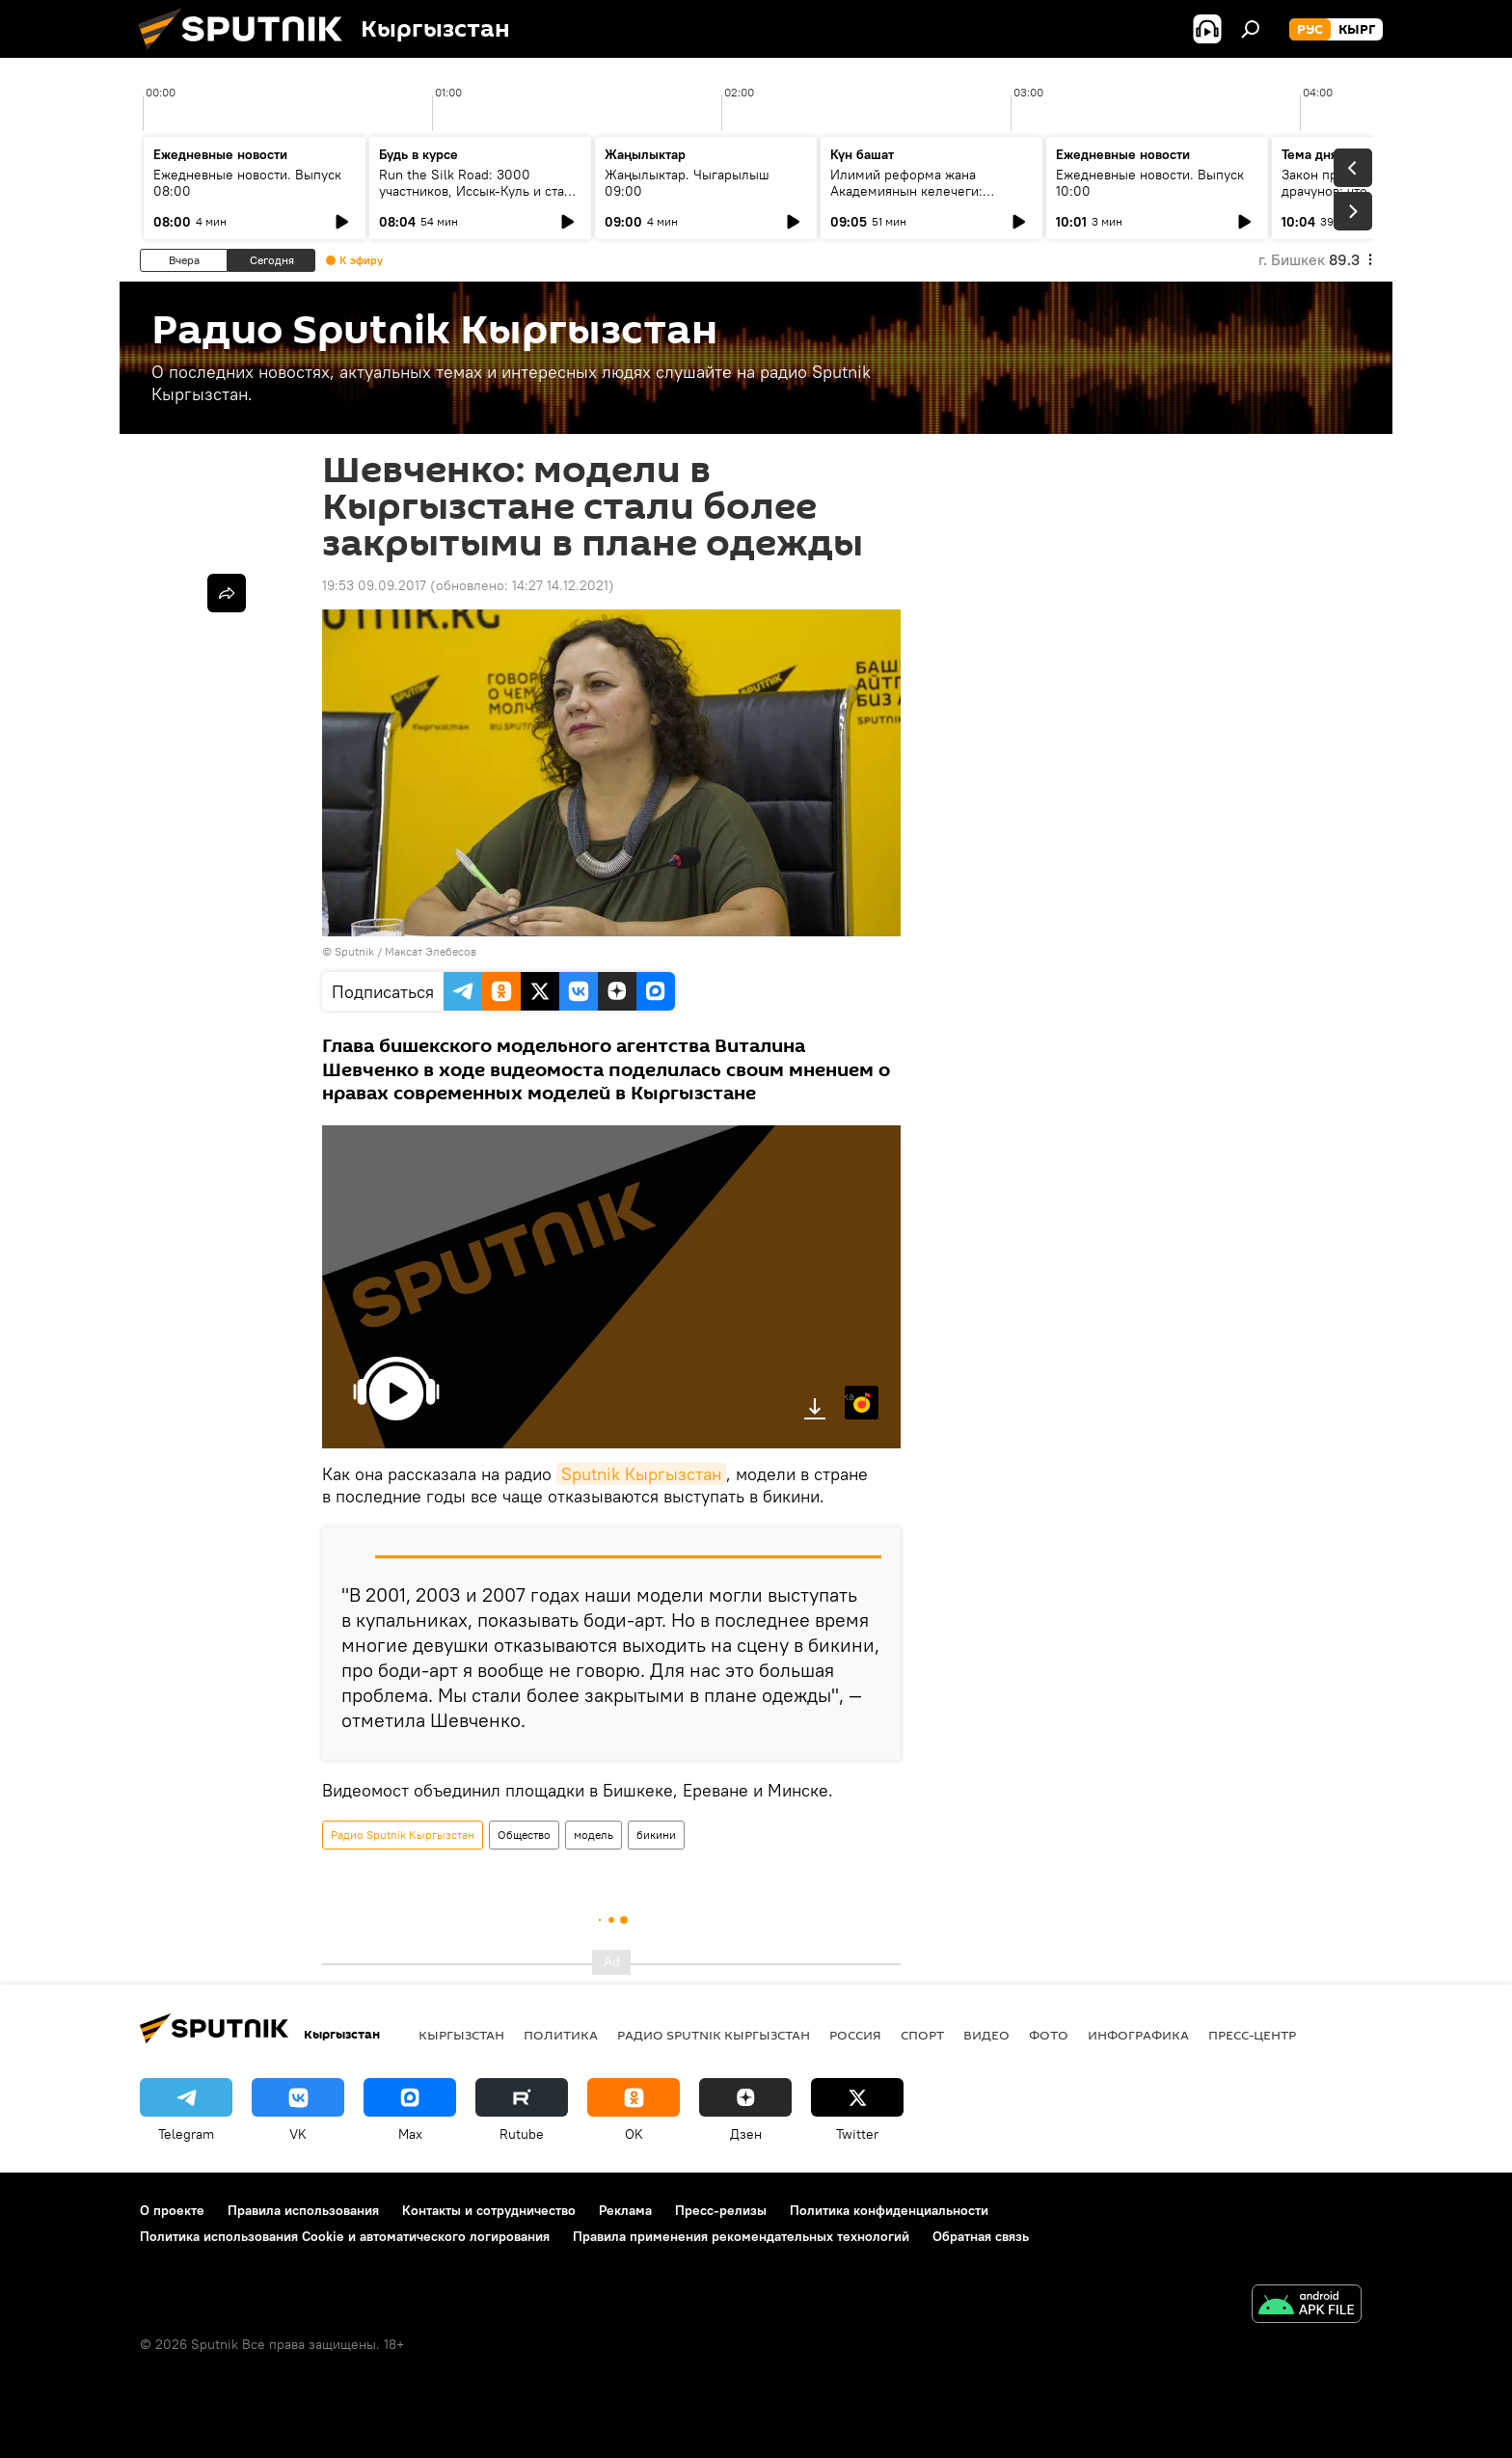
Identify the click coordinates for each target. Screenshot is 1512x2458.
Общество (524, 1834)
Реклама (625, 2210)
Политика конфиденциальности (889, 2210)
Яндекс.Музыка (849, 1396)
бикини (656, 1834)
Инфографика (1138, 2034)
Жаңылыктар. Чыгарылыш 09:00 (687, 183)
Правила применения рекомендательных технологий (741, 2236)
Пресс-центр (1252, 2034)
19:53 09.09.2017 (374, 585)
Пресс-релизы (721, 2210)
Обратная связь (980, 2236)
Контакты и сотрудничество (489, 2210)
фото (1048, 2034)
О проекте (172, 2210)
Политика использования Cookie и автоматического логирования (345, 2236)
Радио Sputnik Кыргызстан (402, 1834)
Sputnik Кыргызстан (641, 1474)
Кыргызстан (461, 2034)
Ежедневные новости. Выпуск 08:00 (247, 183)
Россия (855, 2034)
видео (986, 2034)
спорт (922, 2034)
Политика (561, 2034)
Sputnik (354, 951)
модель (593, 1834)
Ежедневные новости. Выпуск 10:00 (1150, 183)
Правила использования (303, 2210)
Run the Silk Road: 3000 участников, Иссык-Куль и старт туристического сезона (478, 191)
